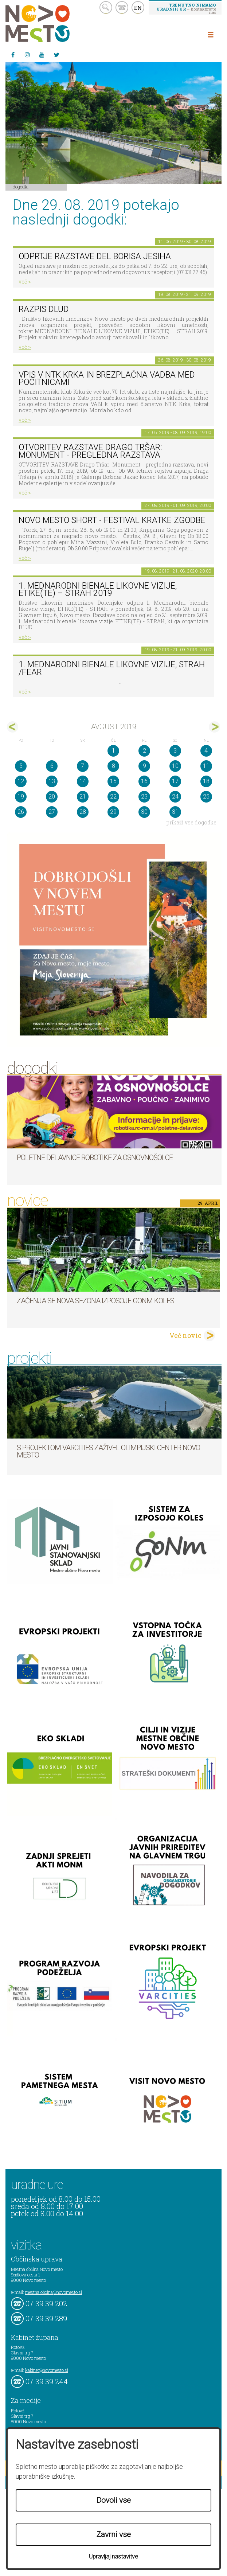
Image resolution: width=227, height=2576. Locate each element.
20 (51, 796)
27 (51, 811)
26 (20, 811)
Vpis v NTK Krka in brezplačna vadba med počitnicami (107, 378)
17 (175, 781)
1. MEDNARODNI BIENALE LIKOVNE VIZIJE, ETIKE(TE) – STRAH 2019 (98, 589)
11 (206, 765)
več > (25, 281)
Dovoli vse (114, 2500)
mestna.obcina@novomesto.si (53, 2292)
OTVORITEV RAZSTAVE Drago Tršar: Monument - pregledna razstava (90, 451)
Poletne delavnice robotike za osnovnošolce (95, 1157)
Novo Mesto (54, 23)
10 (175, 765)
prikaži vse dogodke (191, 822)
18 (206, 781)
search (105, 7)
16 (144, 781)
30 (144, 811)
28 (82, 811)
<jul (12, 727)
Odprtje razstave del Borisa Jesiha (95, 256)
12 (20, 781)
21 (82, 796)
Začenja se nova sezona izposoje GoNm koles (95, 1300)
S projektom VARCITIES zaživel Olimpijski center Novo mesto (108, 1451)
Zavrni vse (114, 2534)
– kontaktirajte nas (186, 8)
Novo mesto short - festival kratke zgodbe (112, 520)
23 (144, 796)
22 (113, 796)
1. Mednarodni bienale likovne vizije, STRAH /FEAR (112, 668)
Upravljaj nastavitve (113, 2556)
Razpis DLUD (44, 309)
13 (51, 781)
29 (113, 811)
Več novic (185, 1335)
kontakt (122, 7)
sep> (214, 727)
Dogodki (21, 186)
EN (138, 7)
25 (206, 796)
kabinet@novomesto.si (46, 2370)
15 (113, 781)
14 (82, 781)
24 (175, 796)
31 (175, 811)
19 (20, 796)
